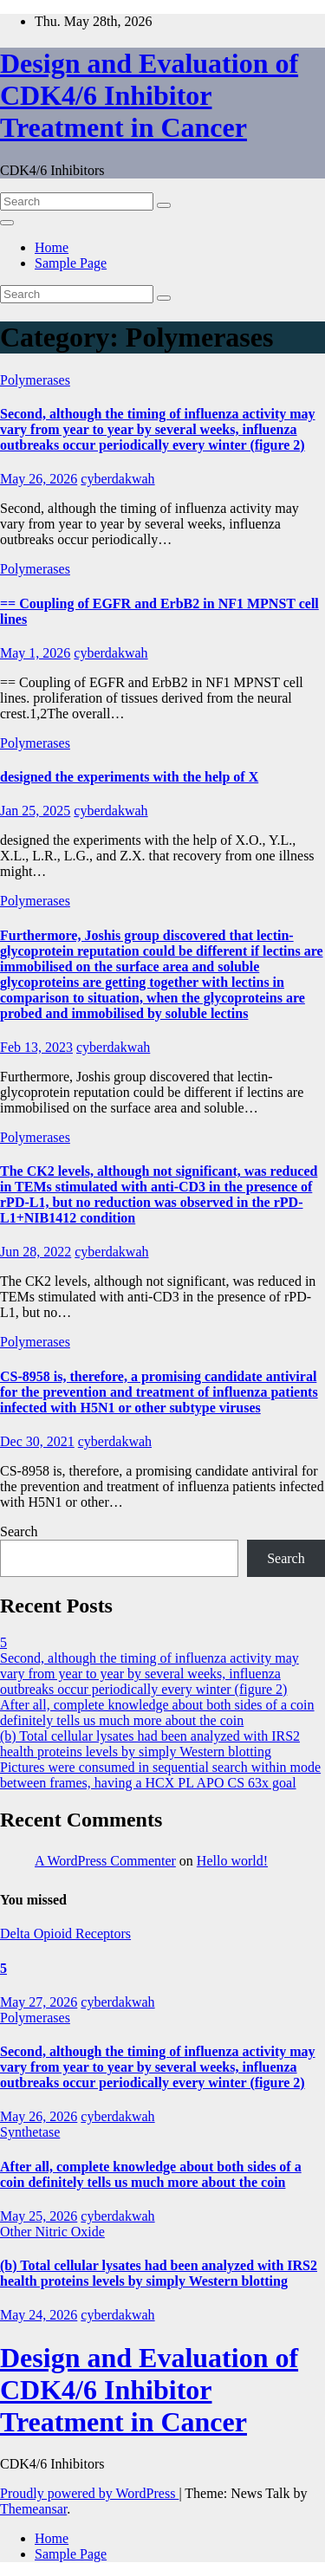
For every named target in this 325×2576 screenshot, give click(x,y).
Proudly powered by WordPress (89, 2493)
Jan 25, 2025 (35, 810)
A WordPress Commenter (105, 1860)
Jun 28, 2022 (35, 1251)
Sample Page (71, 263)
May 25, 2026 (38, 2216)
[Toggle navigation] (7, 222)
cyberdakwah (117, 478)
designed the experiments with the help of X (129, 776)
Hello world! (232, 1860)
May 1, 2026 (35, 653)
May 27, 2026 (38, 2002)
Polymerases (35, 380)
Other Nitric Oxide (52, 2231)
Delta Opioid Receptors (65, 1933)
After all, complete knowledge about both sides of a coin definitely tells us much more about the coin (157, 1712)
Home (51, 247)
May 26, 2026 (38, 478)
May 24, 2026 (38, 2314)
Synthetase (30, 2132)
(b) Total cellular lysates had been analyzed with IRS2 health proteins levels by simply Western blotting (150, 1744)
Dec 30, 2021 (37, 1441)
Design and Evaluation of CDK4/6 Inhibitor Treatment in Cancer (149, 95)
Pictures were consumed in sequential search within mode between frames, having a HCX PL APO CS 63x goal (160, 1775)
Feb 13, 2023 (36, 1047)
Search (19, 1531)
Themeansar (33, 2508)
